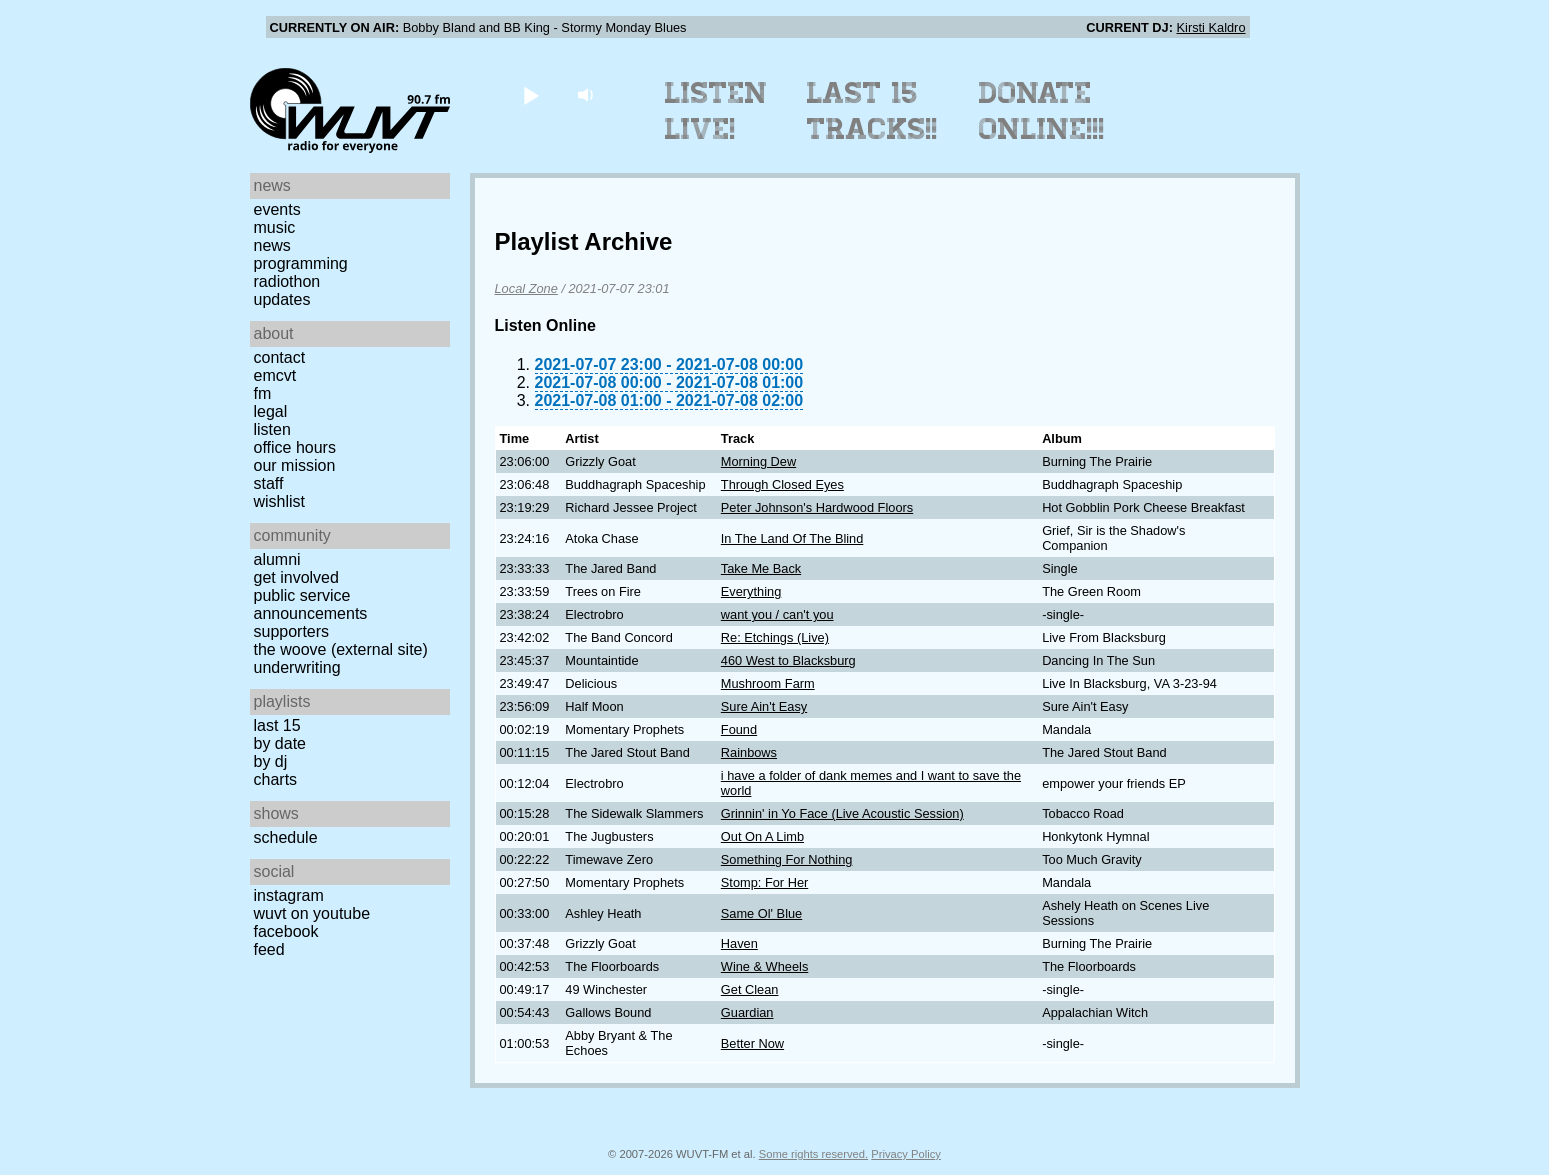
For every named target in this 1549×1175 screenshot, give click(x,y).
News (272, 245)
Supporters (292, 631)
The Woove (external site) (341, 649)
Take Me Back (761, 568)
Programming (301, 263)
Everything (751, 591)
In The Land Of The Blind (792, 538)
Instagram (289, 895)
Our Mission (295, 465)
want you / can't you (777, 614)
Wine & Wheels (764, 966)
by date (280, 743)
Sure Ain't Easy (764, 706)
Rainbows (749, 752)
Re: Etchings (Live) (775, 637)
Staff (269, 483)
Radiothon (287, 281)
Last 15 (277, 725)
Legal (271, 411)
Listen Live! (716, 111)
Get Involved (296, 577)
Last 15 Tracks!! (872, 111)
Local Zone (526, 288)
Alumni (277, 559)
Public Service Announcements (311, 604)
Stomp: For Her (764, 882)
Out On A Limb (762, 836)
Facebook (286, 931)
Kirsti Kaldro (1211, 27)
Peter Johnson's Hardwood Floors (817, 507)
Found (739, 729)
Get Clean (750, 989)
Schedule (286, 837)
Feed (269, 949)
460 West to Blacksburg (788, 660)
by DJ (271, 761)
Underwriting (297, 667)
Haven (739, 943)
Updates (282, 299)
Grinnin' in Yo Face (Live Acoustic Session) (842, 813)
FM (263, 393)
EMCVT (275, 375)
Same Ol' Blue (761, 913)
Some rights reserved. (813, 1154)
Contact (280, 357)
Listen (272, 429)
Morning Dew (758, 461)
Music (275, 227)
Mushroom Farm (768, 683)
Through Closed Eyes (782, 484)
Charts (276, 779)
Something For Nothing (787, 859)
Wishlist (280, 501)
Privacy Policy (906, 1154)
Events (277, 209)
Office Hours (295, 447)
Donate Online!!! (1042, 111)
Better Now (752, 1043)
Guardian (747, 1012)
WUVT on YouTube (312, 913)
